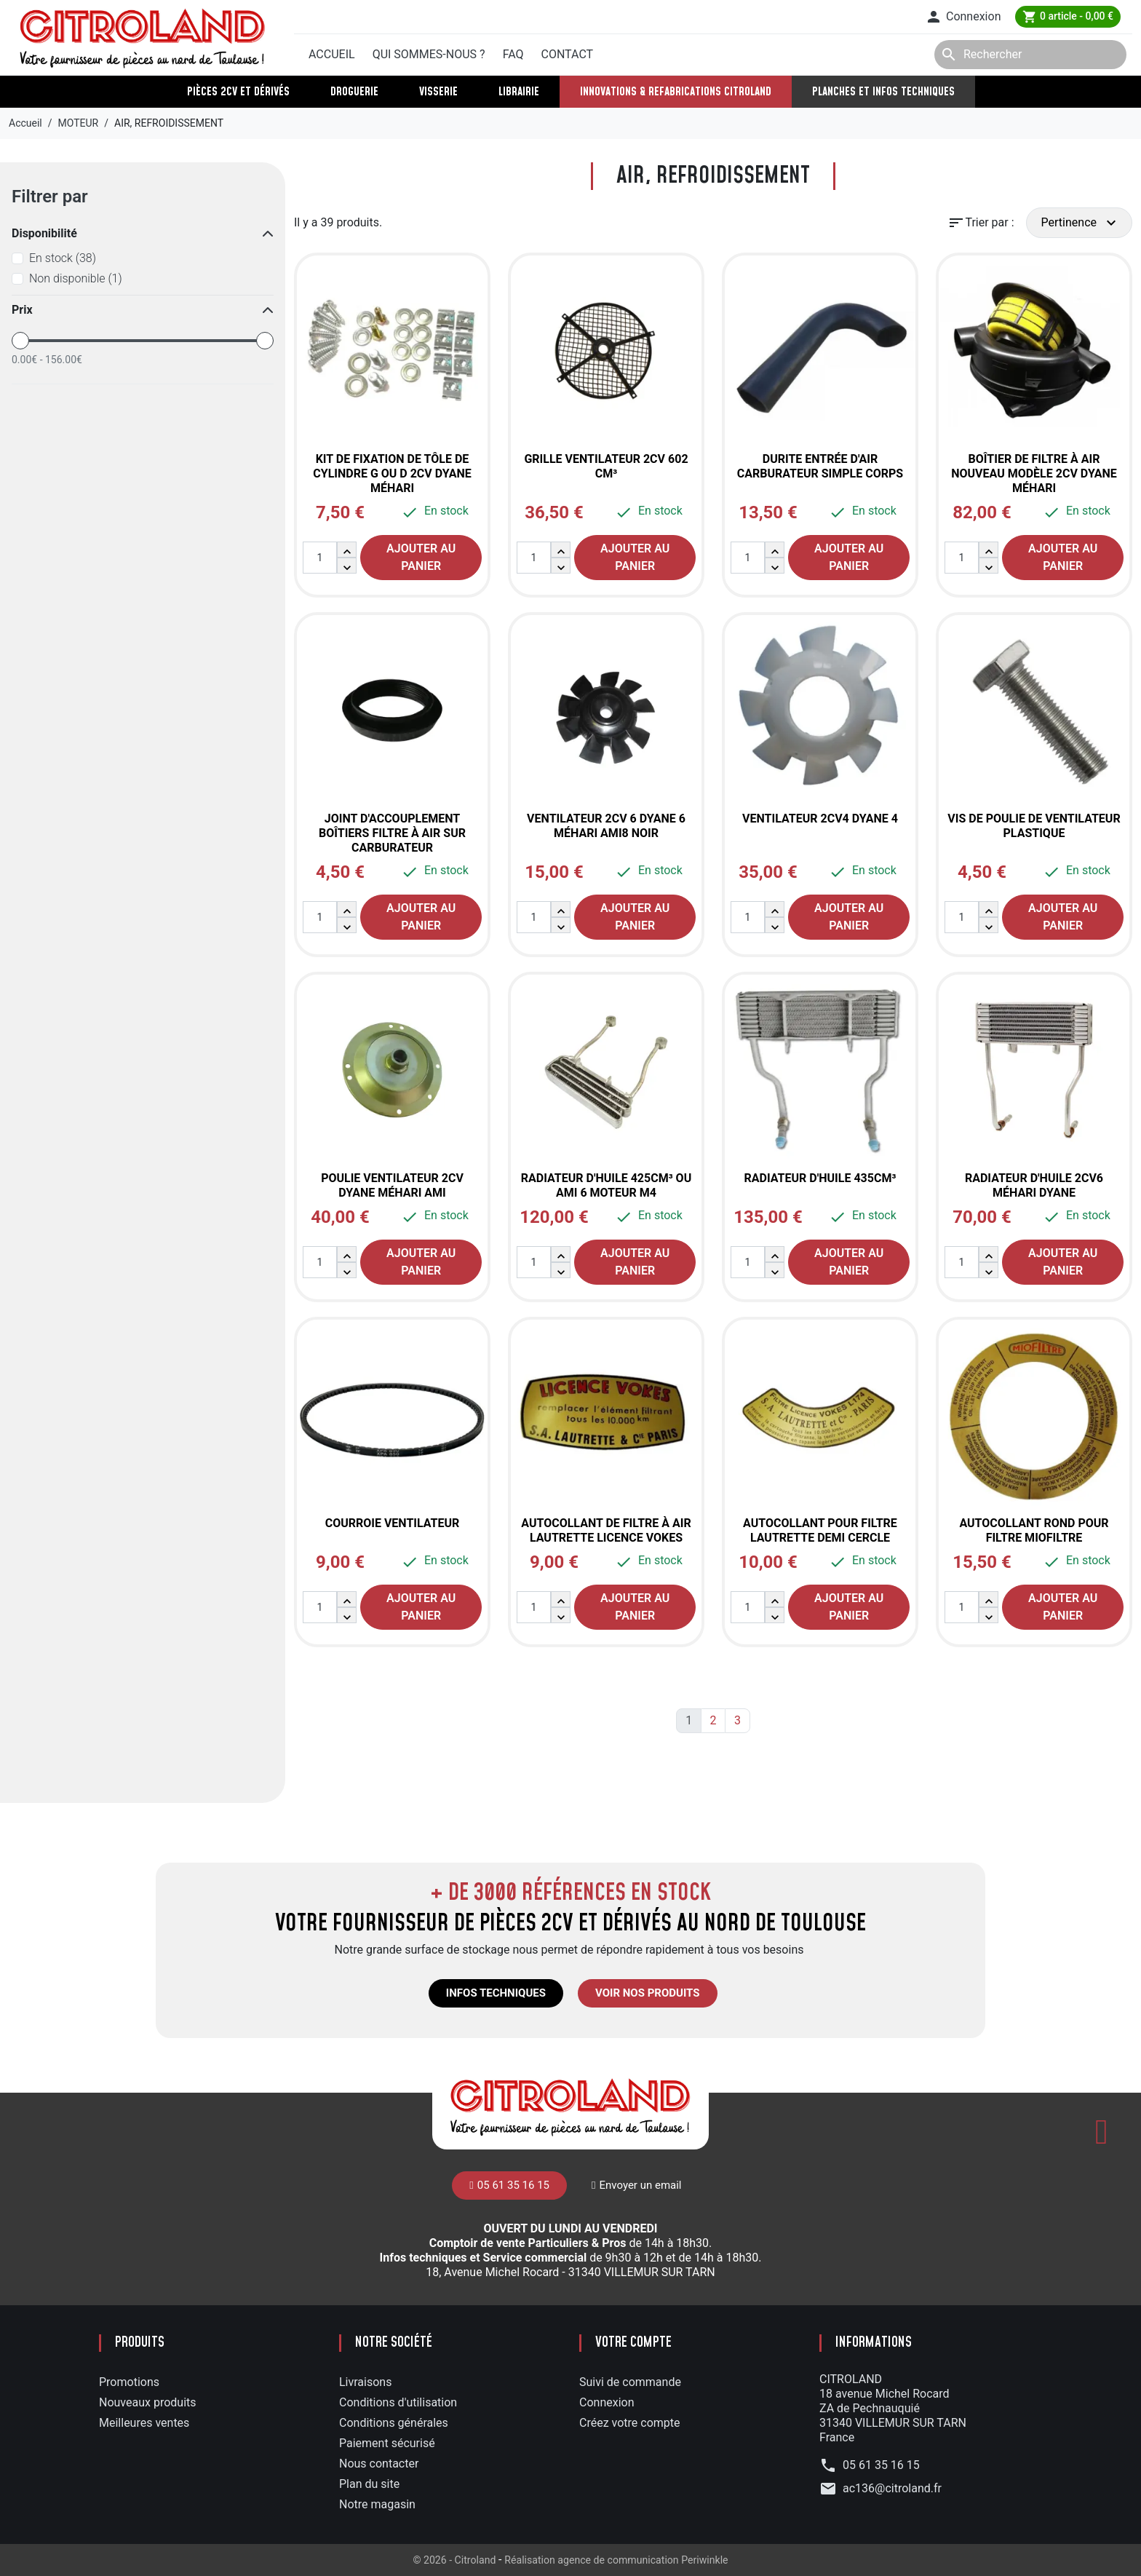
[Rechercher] (1030, 54)
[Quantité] (320, 558)
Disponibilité (44, 233)
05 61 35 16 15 (355, 16)
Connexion (606, 2402)
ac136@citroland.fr (892, 2488)
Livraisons (365, 2382)
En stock (62, 258)
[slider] (20, 340)
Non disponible (75, 278)
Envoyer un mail (460, 16)
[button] (962, 17)
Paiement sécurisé (387, 2443)
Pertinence (1080, 222)
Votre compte (633, 2343)
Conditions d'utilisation (398, 2402)
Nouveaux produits (147, 2402)
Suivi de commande (630, 2382)
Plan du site (369, 2484)
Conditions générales (393, 2423)
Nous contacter (378, 2463)
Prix (22, 310)
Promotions (129, 2382)
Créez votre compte (629, 2423)
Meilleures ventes (144, 2423)
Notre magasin (377, 2504)
